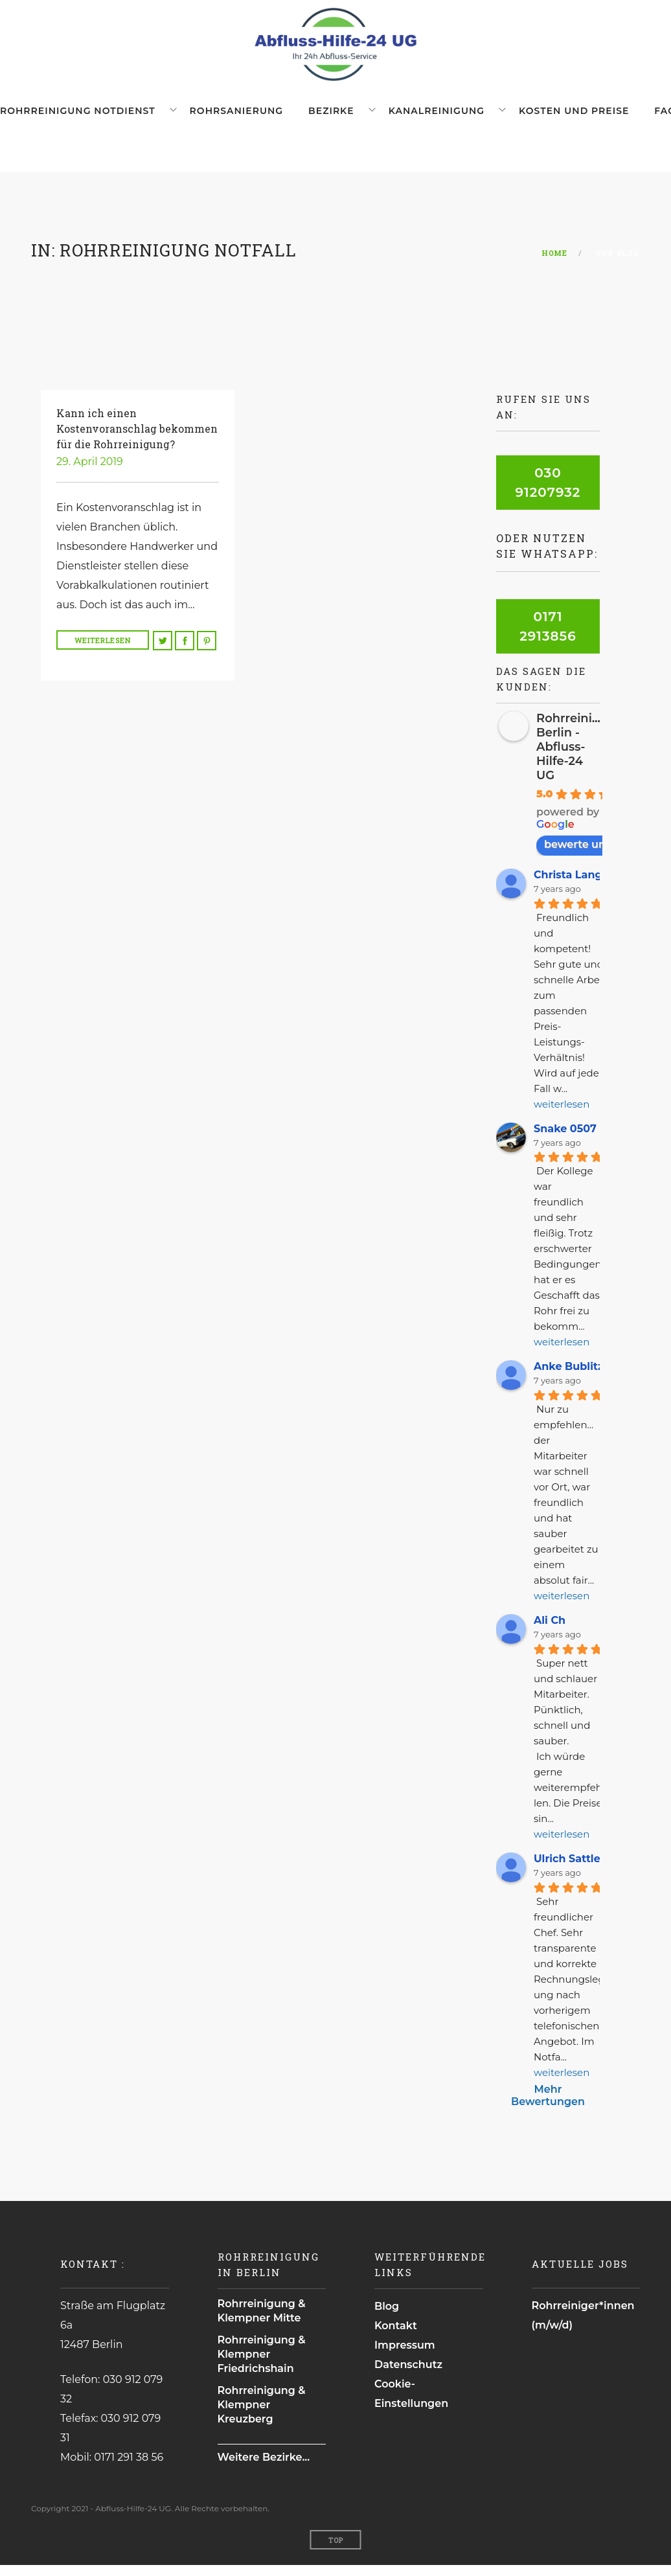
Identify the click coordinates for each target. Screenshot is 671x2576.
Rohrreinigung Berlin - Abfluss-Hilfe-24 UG (580, 757)
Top (335, 2551)
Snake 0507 (565, 1139)
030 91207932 (548, 493)
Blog (386, 2317)
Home (555, 264)
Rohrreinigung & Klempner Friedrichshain (262, 2365)
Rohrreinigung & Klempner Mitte (262, 2321)
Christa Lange (571, 886)
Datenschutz (408, 2375)
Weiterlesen (102, 651)
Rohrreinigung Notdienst (77, 116)
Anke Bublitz (569, 1377)
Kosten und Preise (532, 116)
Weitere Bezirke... (264, 2468)
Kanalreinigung (405, 116)
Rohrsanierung (227, 116)
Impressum (404, 2356)
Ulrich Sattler (569, 1870)
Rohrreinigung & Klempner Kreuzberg (262, 2415)
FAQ (611, 116)
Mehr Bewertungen (548, 2106)
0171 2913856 (547, 637)
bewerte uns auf (594, 855)
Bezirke (309, 116)
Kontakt (395, 2337)
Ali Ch (549, 1631)
